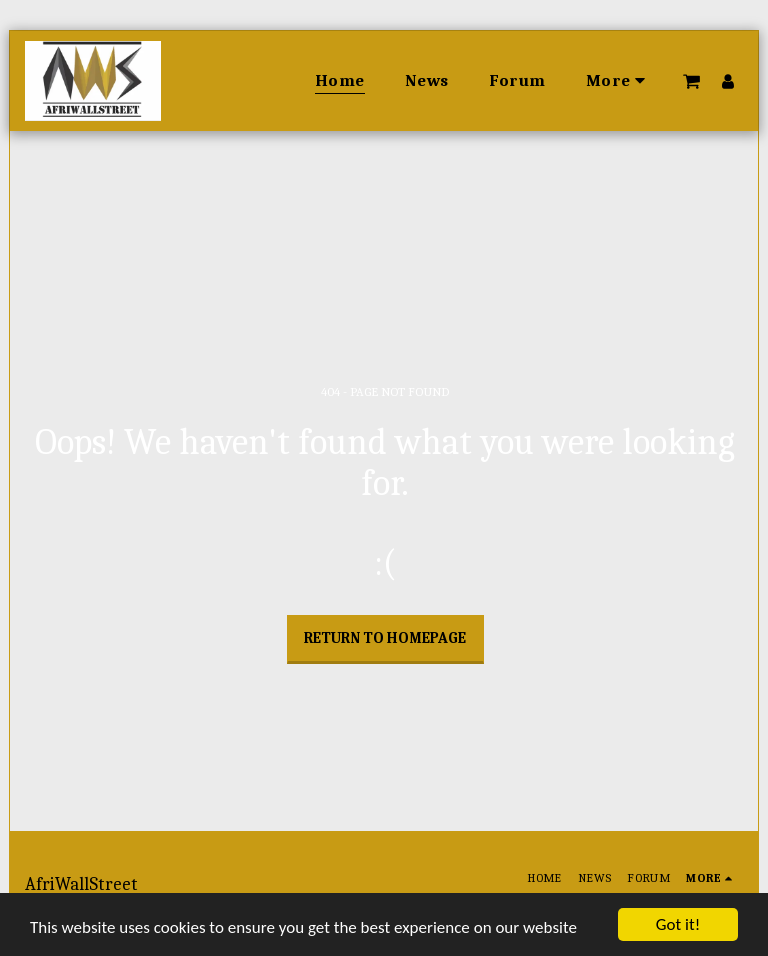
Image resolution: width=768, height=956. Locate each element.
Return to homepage (385, 638)
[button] (691, 81)
